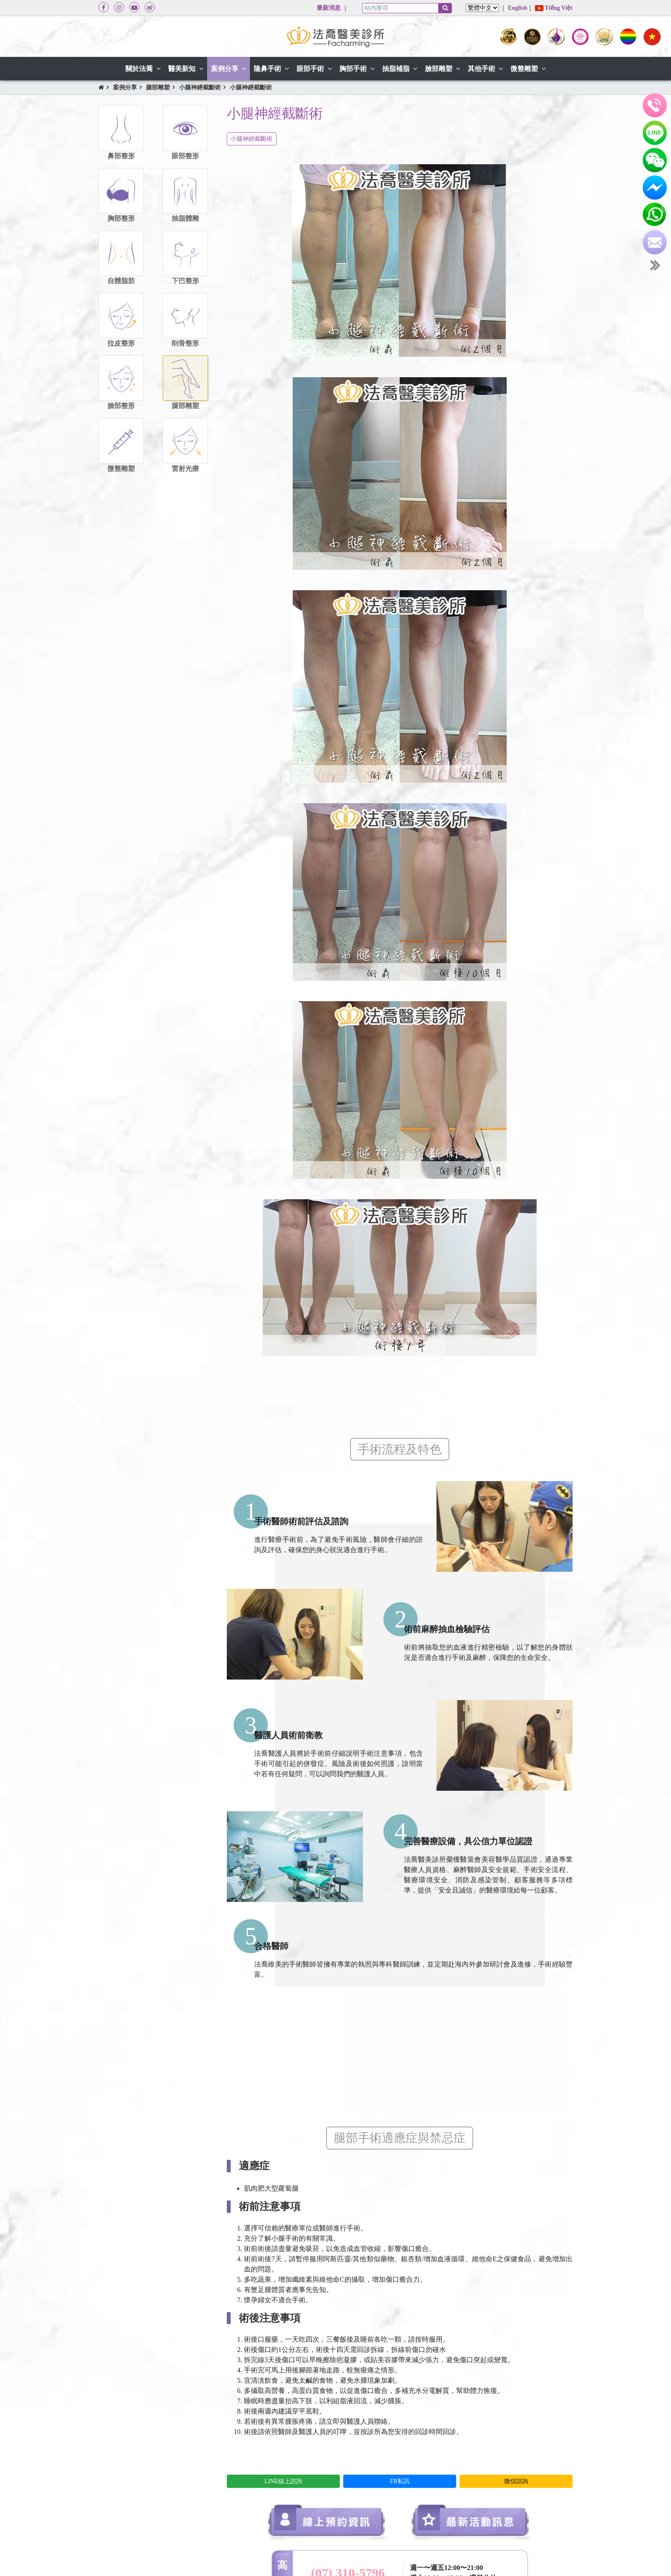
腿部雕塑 (158, 87)
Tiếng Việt (554, 8)
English (517, 8)
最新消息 (329, 8)
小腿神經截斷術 (200, 87)
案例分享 (125, 87)
